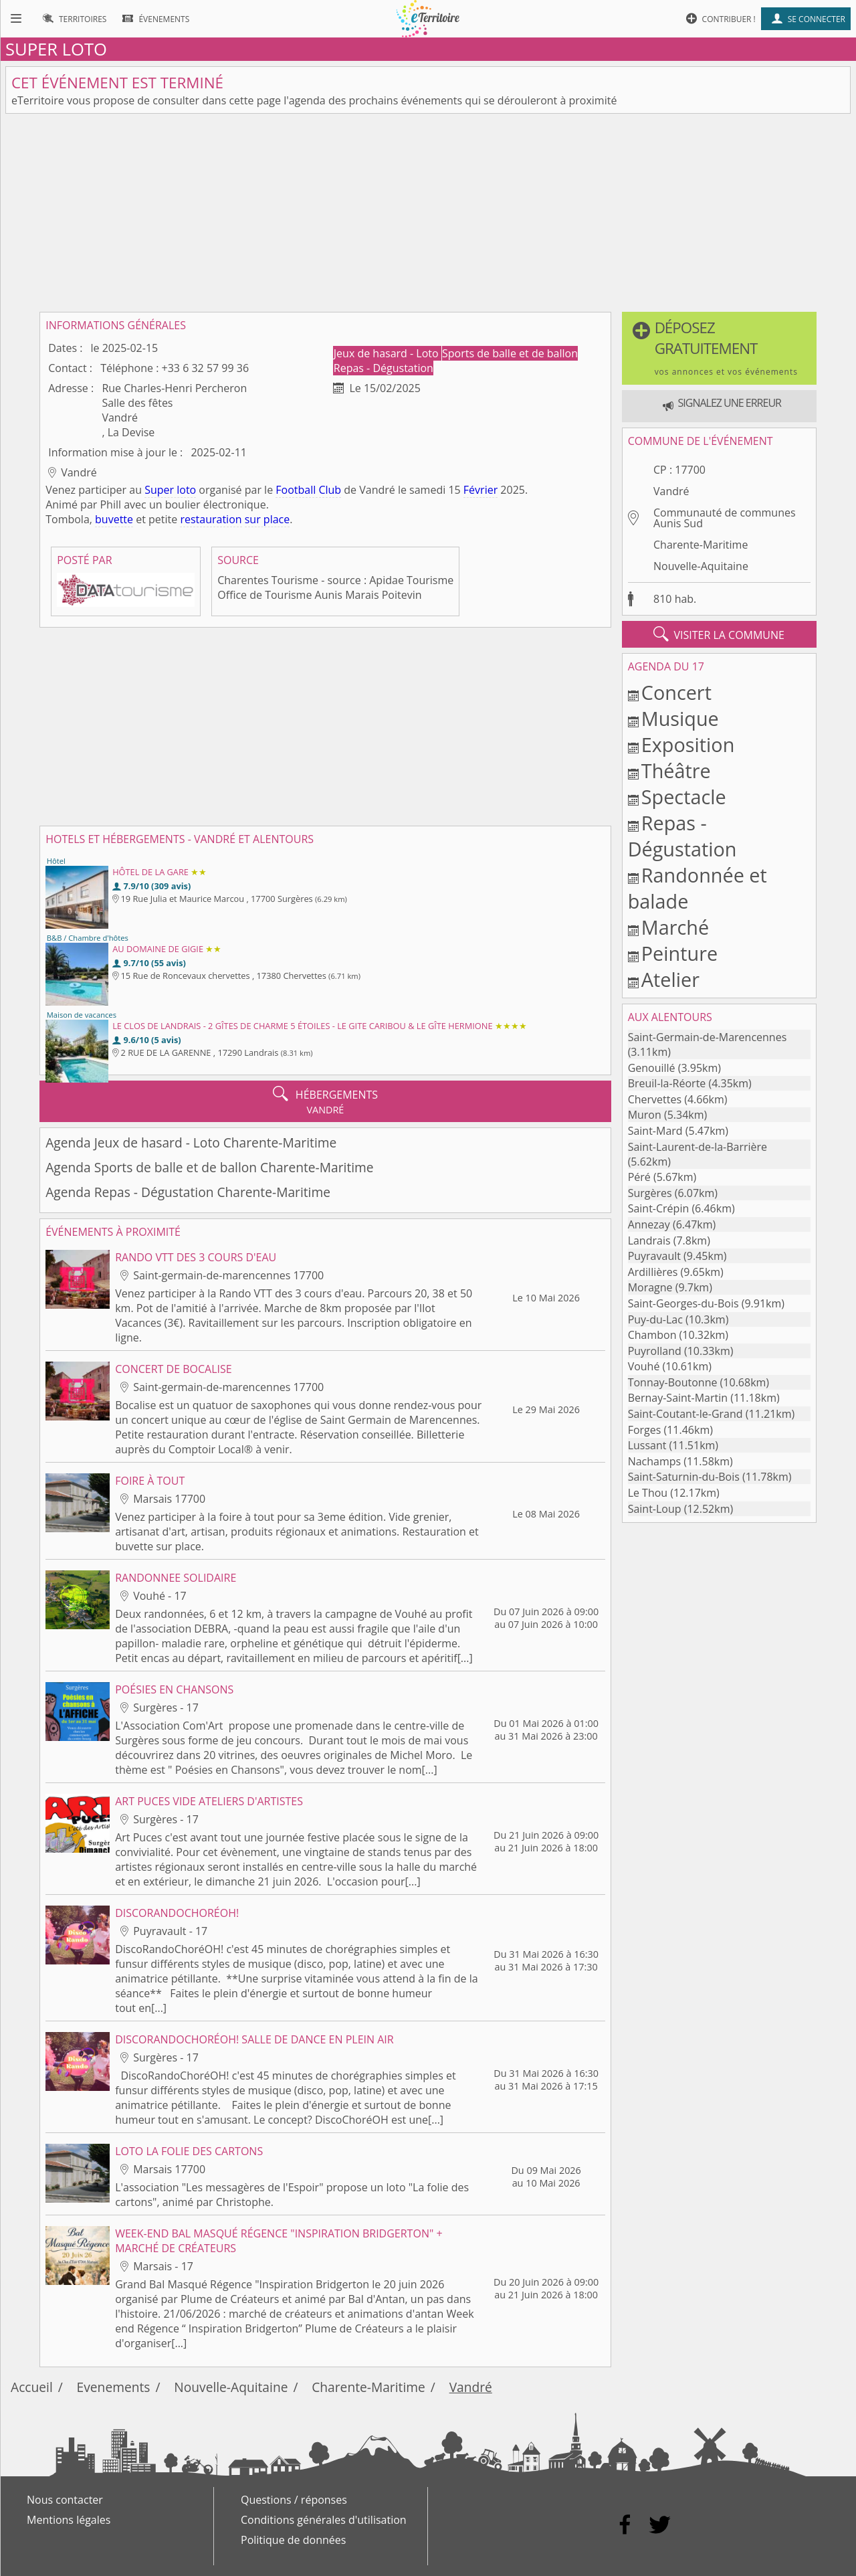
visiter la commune (718, 634)
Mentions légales (68, 2519)
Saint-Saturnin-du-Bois (684, 1476)
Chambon (652, 1334)
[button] (719, 348)
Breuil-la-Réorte (667, 1083)
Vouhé (644, 1366)
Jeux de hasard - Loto (387, 353)
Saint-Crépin (658, 1208)
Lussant (647, 1445)
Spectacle (683, 797)
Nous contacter (65, 2499)
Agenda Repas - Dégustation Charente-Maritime (187, 1192)
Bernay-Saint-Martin (678, 1397)
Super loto (170, 489)
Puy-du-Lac (655, 1319)
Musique (680, 718)
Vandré (671, 491)
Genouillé (651, 1068)
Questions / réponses (294, 2499)
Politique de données (293, 2540)
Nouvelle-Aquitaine (700, 566)
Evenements (113, 2387)
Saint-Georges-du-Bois (683, 1303)
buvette (114, 519)
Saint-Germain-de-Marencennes (707, 1037)
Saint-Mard (655, 1130)
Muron (644, 1114)
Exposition (688, 744)
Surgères (650, 1193)
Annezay (649, 1224)
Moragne (650, 1287)
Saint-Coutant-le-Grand (685, 1413)
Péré (639, 1177)
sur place (267, 519)
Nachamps (654, 1461)
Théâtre (676, 770)
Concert (676, 692)
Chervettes (654, 1099)
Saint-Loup (654, 1508)
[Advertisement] (428, 212)
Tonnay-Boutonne (673, 1382)
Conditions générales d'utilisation (324, 2519)
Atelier (670, 979)
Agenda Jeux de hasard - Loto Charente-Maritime (190, 1142)
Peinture (679, 953)
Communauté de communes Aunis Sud (724, 518)
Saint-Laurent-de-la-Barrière (697, 1146)
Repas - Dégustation (383, 368)
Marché (675, 927)
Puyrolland (654, 1351)
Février (480, 489)
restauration (210, 519)
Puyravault (654, 1256)
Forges (644, 1429)
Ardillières (653, 1272)
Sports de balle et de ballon (510, 353)
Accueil (32, 2387)
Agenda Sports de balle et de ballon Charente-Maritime (209, 1167)
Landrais (649, 1240)
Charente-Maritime (700, 544)
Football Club (308, 489)
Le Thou (648, 1492)
